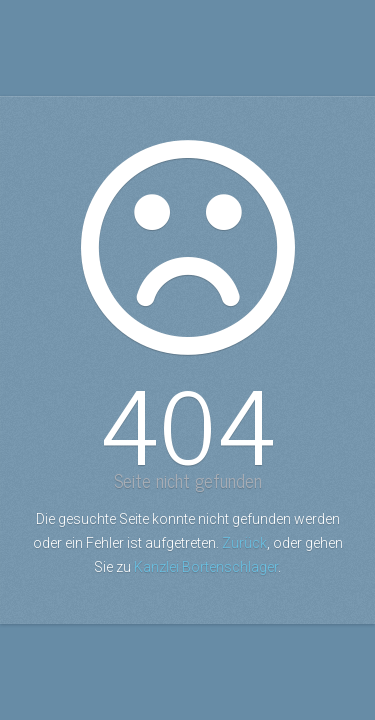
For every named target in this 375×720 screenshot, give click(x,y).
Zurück (244, 543)
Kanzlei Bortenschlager (206, 567)
